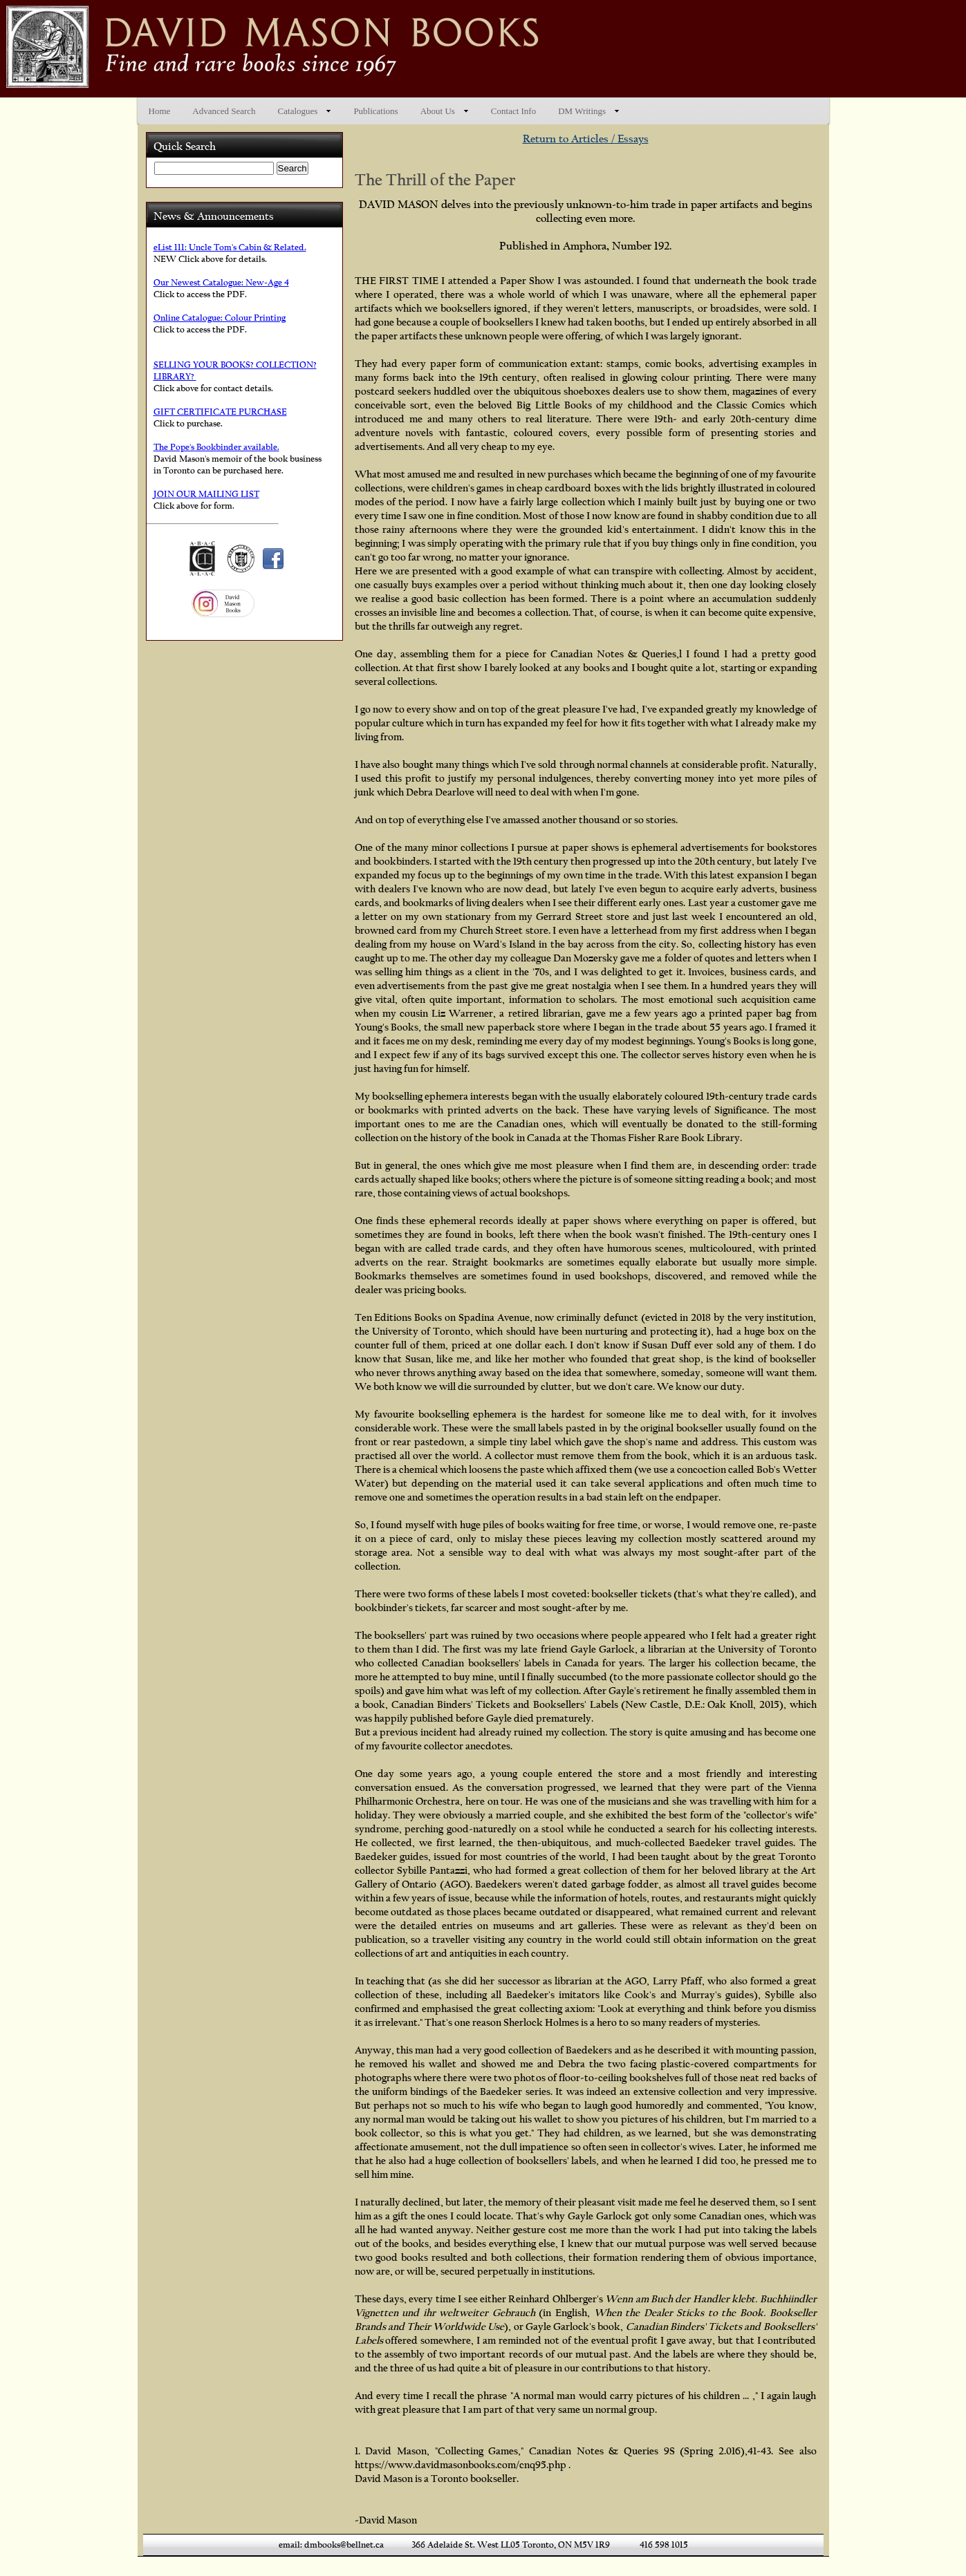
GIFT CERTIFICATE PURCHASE (220, 411)
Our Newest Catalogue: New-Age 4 (221, 282)
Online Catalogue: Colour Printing (220, 317)
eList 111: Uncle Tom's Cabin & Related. (230, 247)
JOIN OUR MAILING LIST (206, 494)
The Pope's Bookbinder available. (216, 447)
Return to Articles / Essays (586, 139)
